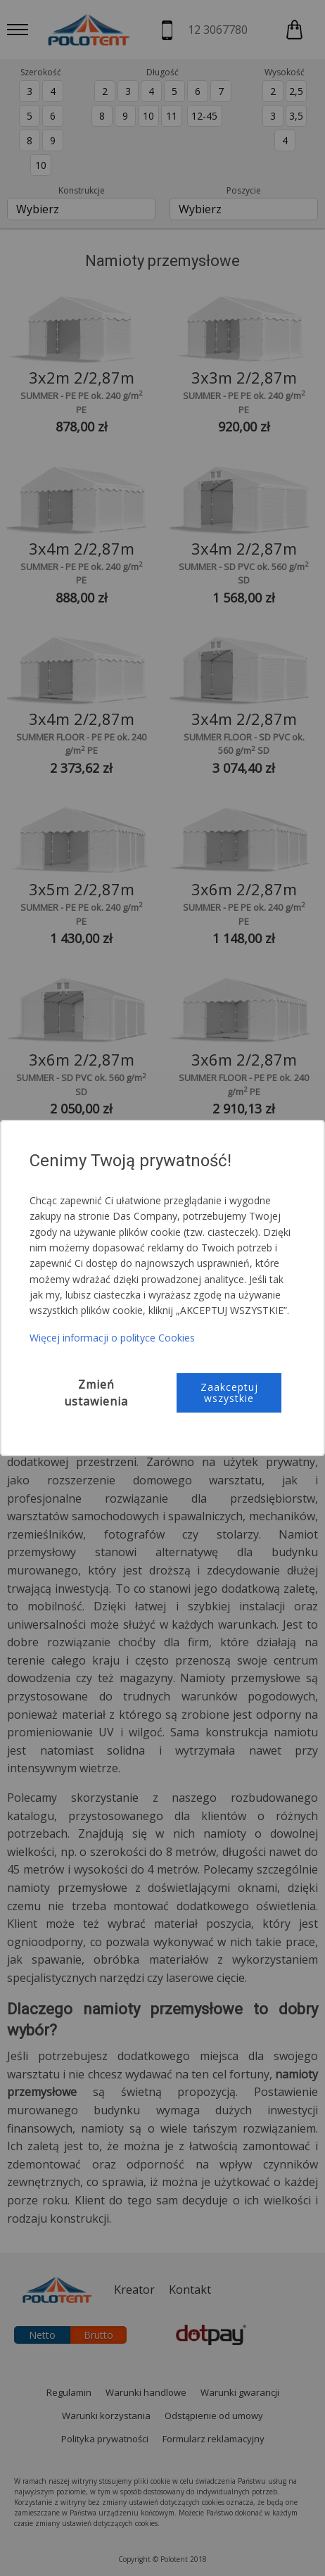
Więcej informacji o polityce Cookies (112, 1337)
